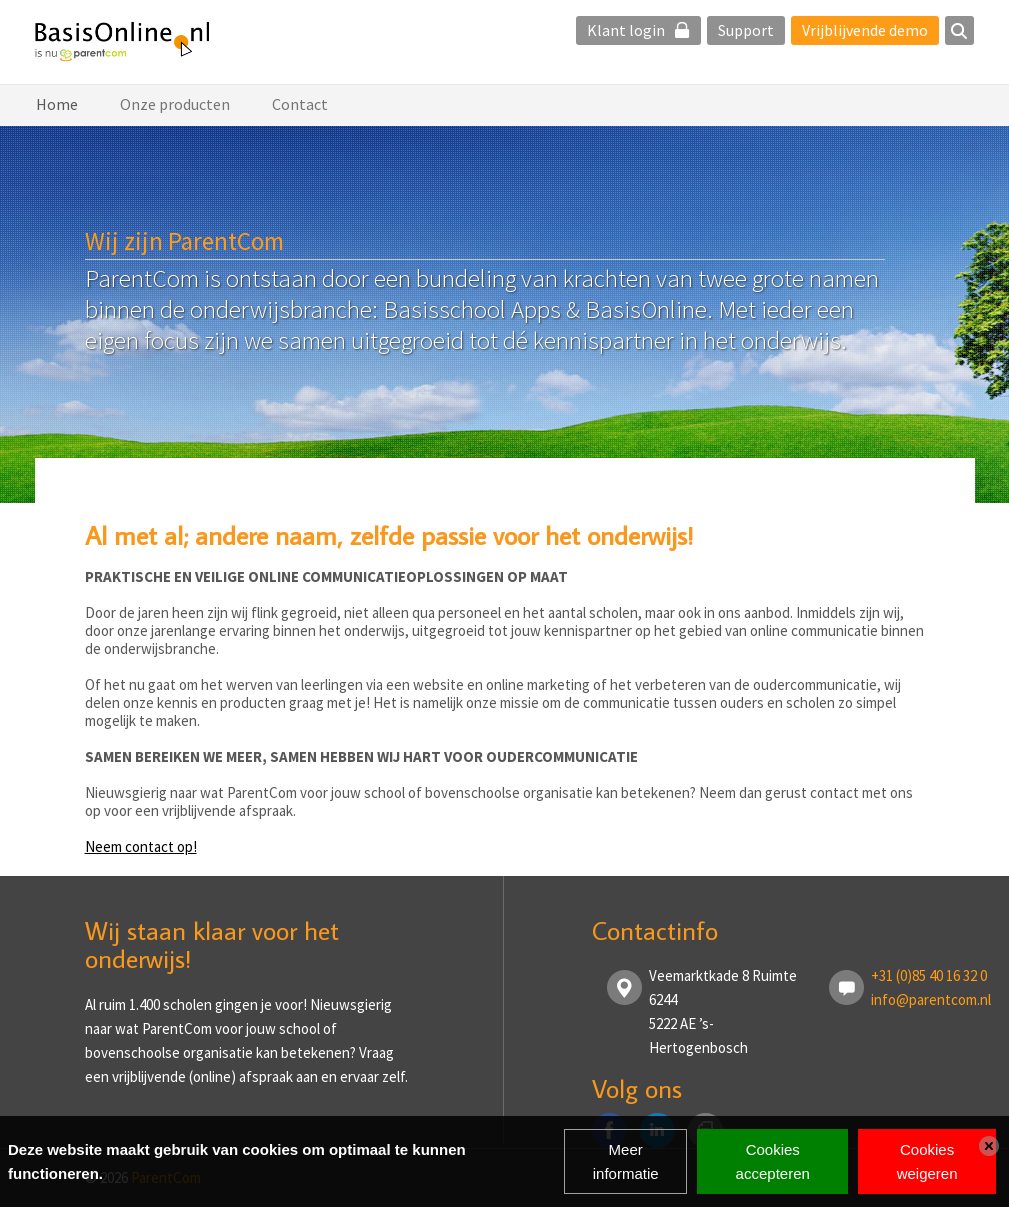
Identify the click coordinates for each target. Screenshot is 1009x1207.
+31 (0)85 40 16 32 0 (929, 975)
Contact (300, 104)
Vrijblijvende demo (865, 30)
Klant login (638, 30)
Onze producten (175, 104)
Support (746, 30)
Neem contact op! (141, 846)
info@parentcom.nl (931, 999)
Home (57, 104)
